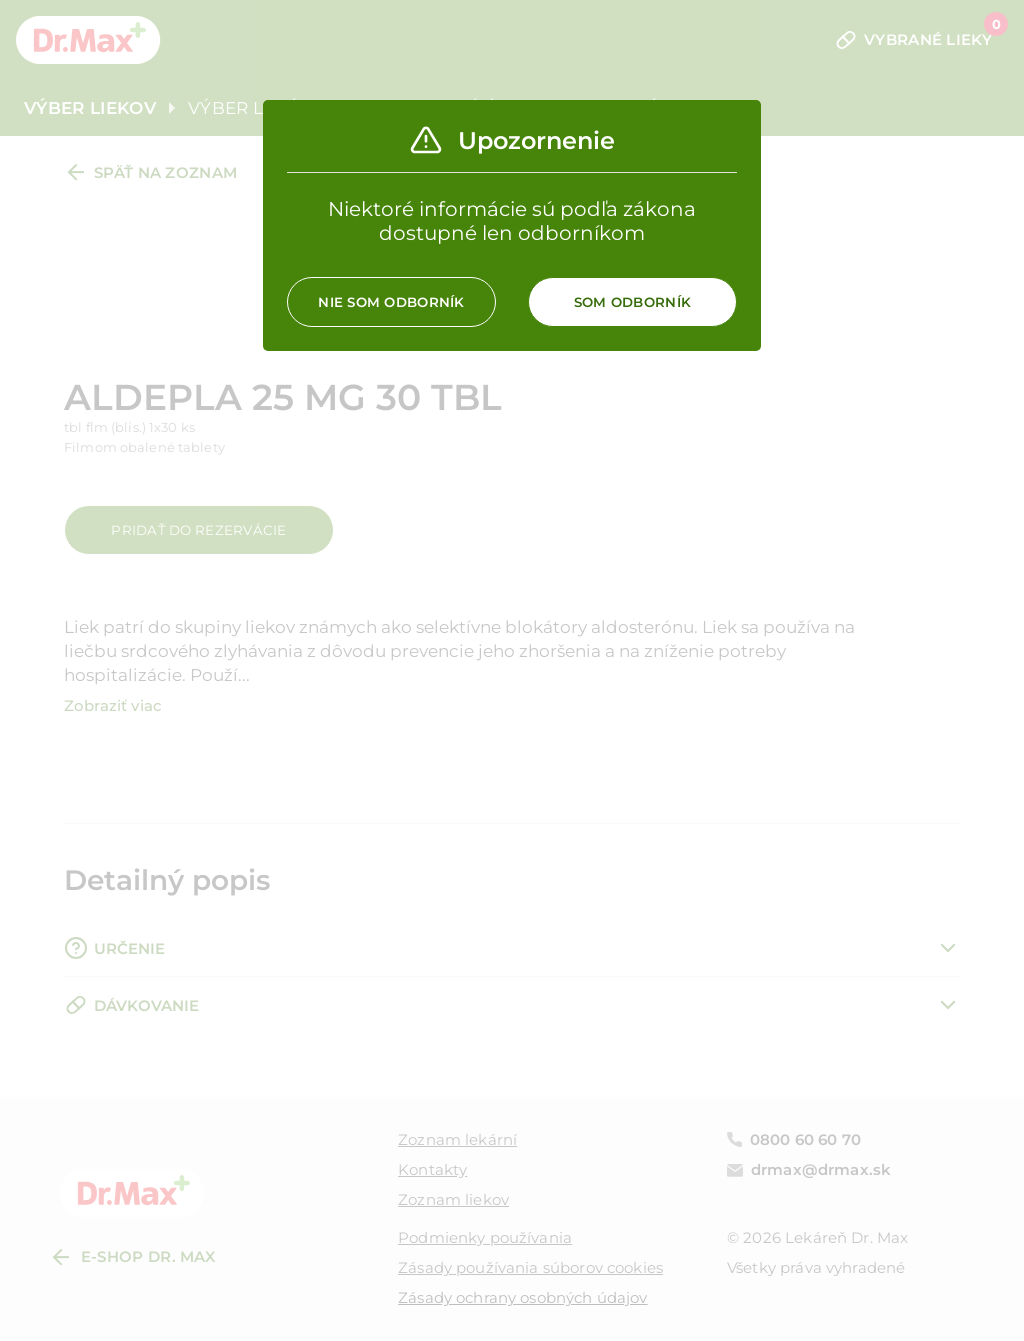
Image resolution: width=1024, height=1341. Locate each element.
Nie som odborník (391, 302)
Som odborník (632, 302)
